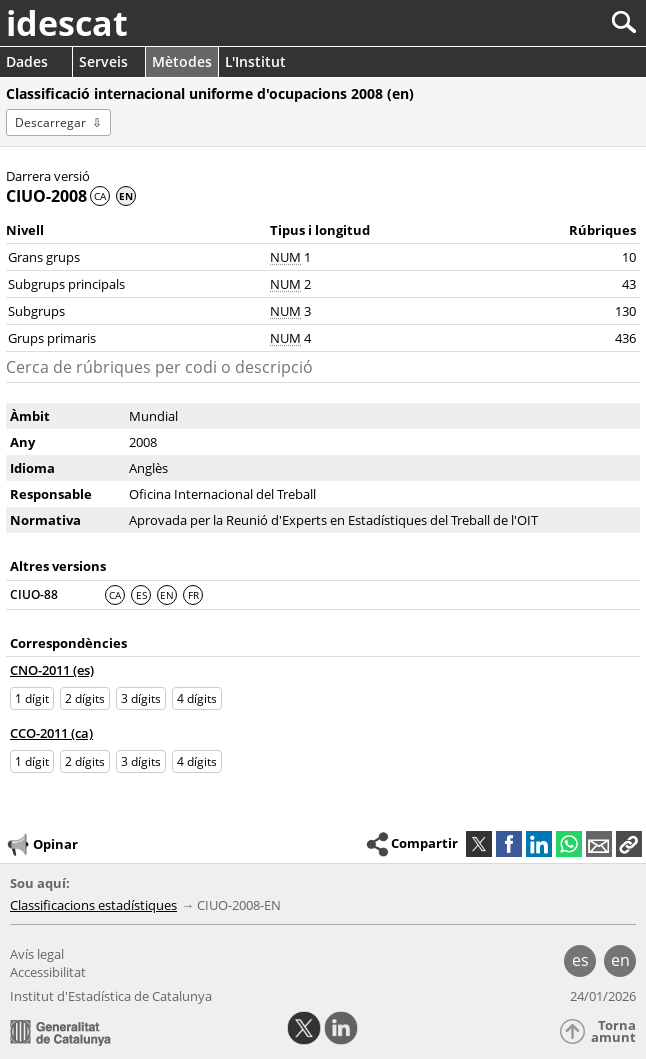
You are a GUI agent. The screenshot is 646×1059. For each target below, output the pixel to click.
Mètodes (182, 61)
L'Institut (255, 61)
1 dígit (32, 698)
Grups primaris (52, 338)
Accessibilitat (48, 972)
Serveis (103, 61)
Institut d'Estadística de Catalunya (111, 996)
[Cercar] (557, 22)
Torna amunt (613, 1031)
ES (141, 595)
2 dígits (85, 698)
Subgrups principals (66, 284)
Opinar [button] (41, 845)
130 (625, 311)
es (580, 960)
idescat (67, 23)
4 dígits (197, 698)
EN (167, 595)
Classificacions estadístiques (93, 905)
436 (625, 338)
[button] (629, 844)
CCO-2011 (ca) (51, 733)
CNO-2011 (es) (52, 670)
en (620, 960)
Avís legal (37, 954)
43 (629, 284)
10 (629, 257)
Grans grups (44, 257)
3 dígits (141, 698)
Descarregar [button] (50, 122)
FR (193, 595)
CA (100, 196)
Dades (27, 61)
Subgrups (36, 311)
